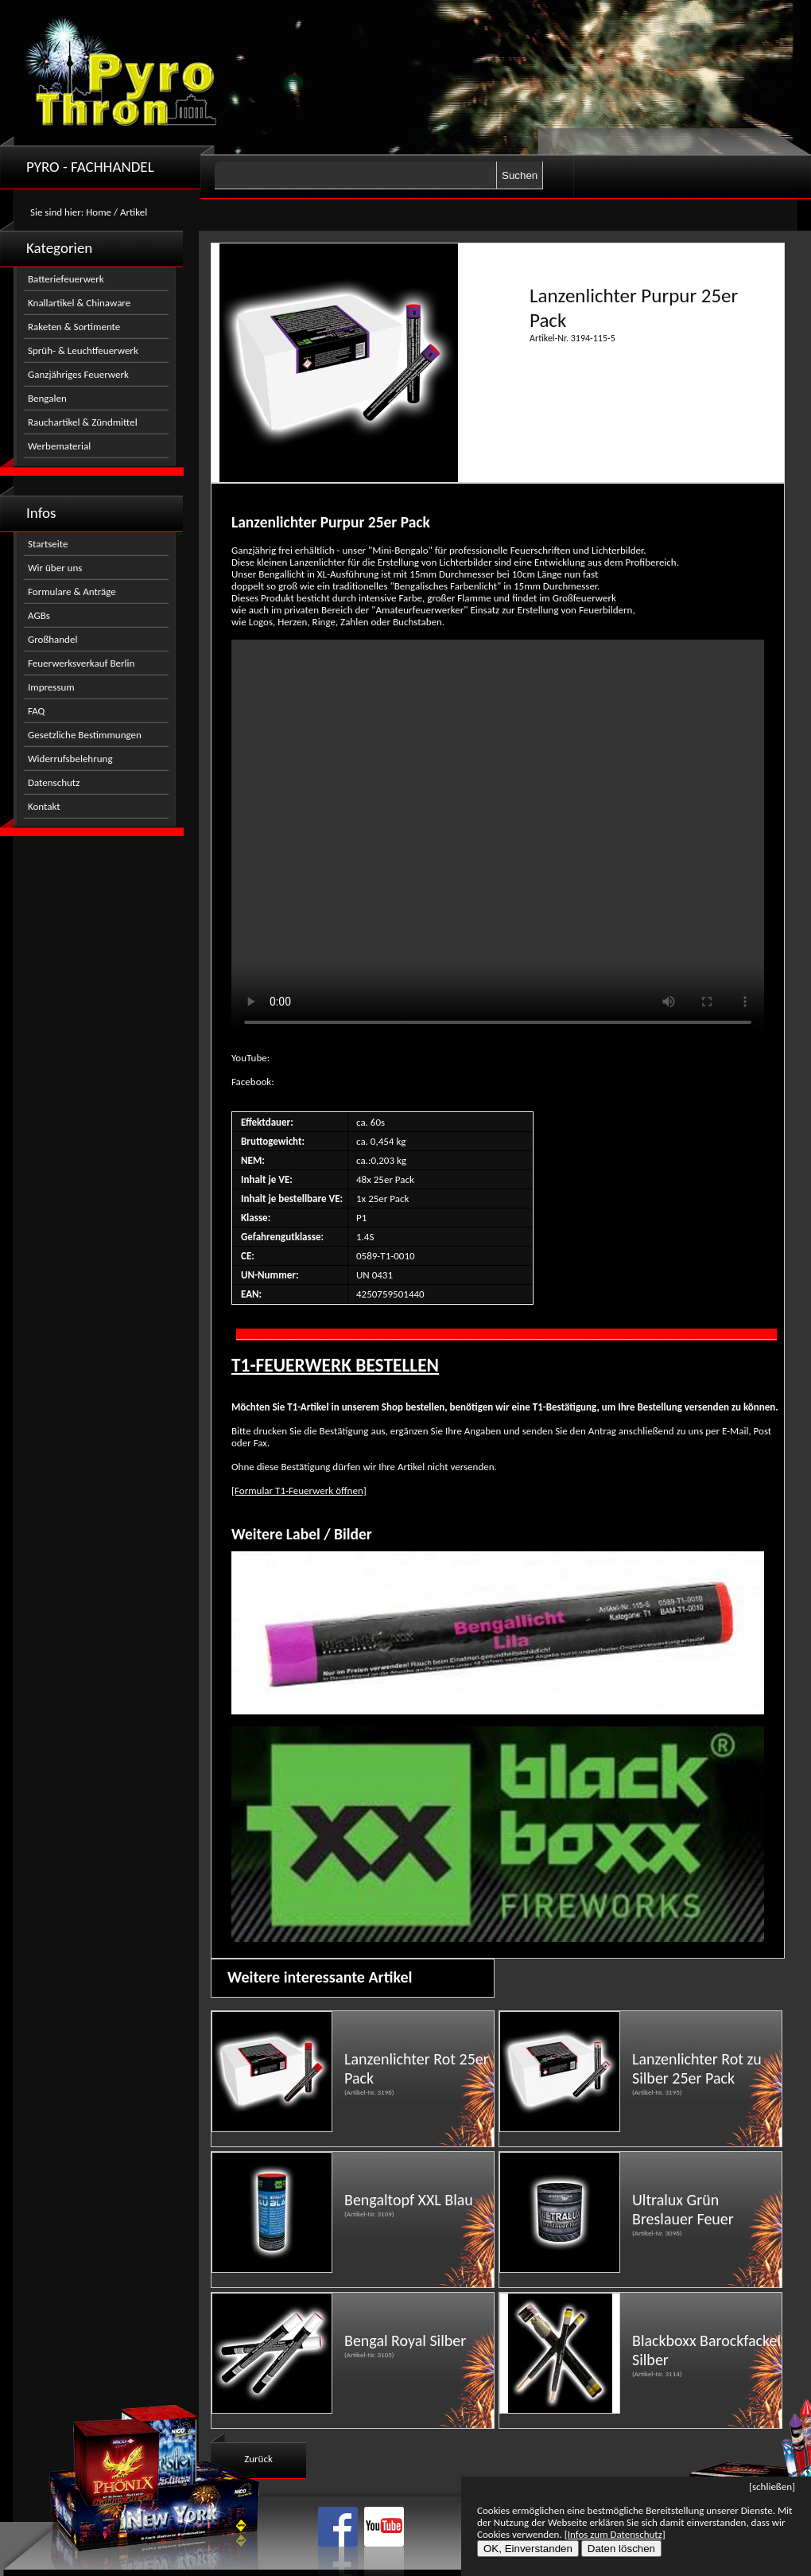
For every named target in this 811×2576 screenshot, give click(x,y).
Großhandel (52, 639)
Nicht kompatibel (497, 840)
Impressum (51, 687)
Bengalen (47, 398)
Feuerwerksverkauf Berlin (81, 663)
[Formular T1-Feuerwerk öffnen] (299, 1490)
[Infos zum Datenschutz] (615, 2534)
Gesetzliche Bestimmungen (85, 735)
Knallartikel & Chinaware (79, 303)
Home (98, 212)
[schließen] (772, 2486)
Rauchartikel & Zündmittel (83, 422)
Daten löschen (621, 2549)
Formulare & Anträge (72, 591)
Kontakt (44, 806)
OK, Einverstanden (527, 2549)
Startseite (48, 544)
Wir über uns (55, 568)
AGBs (39, 615)
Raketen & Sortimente (74, 327)
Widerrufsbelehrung (70, 759)
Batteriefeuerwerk (66, 279)
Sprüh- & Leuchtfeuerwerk (83, 350)
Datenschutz (54, 782)
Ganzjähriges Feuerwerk (78, 374)
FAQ (36, 711)
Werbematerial (59, 446)
